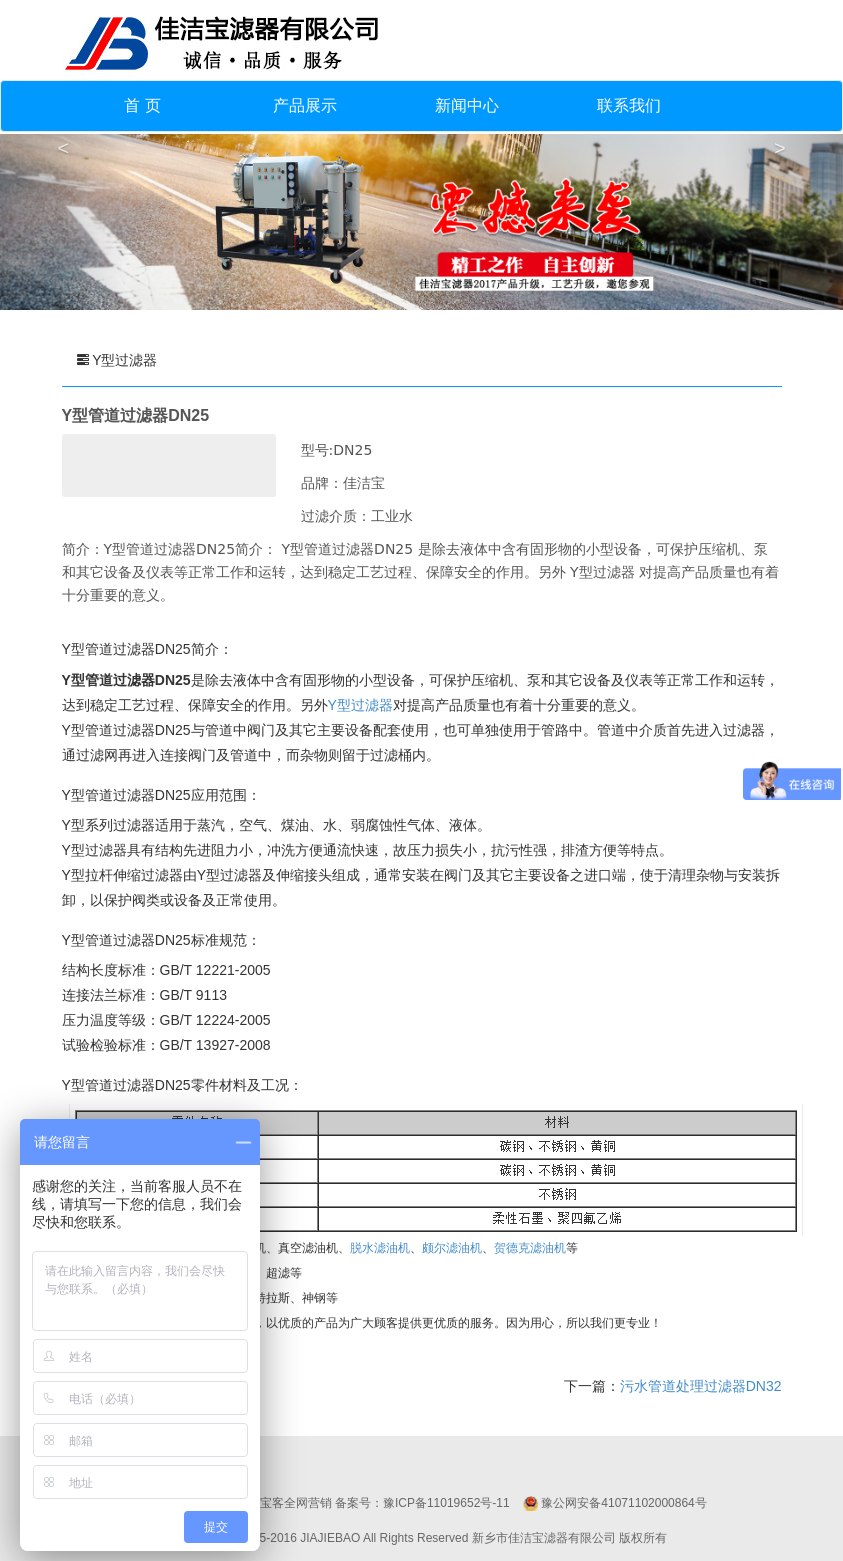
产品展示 (305, 105)
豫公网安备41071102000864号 (623, 1503)
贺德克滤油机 (530, 1248)
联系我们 (629, 105)
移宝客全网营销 (290, 1503)
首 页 (142, 105)
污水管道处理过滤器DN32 (701, 1386)
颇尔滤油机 (452, 1248)
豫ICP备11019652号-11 (446, 1503)
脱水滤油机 (380, 1248)
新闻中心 (467, 105)
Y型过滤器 (360, 705)
